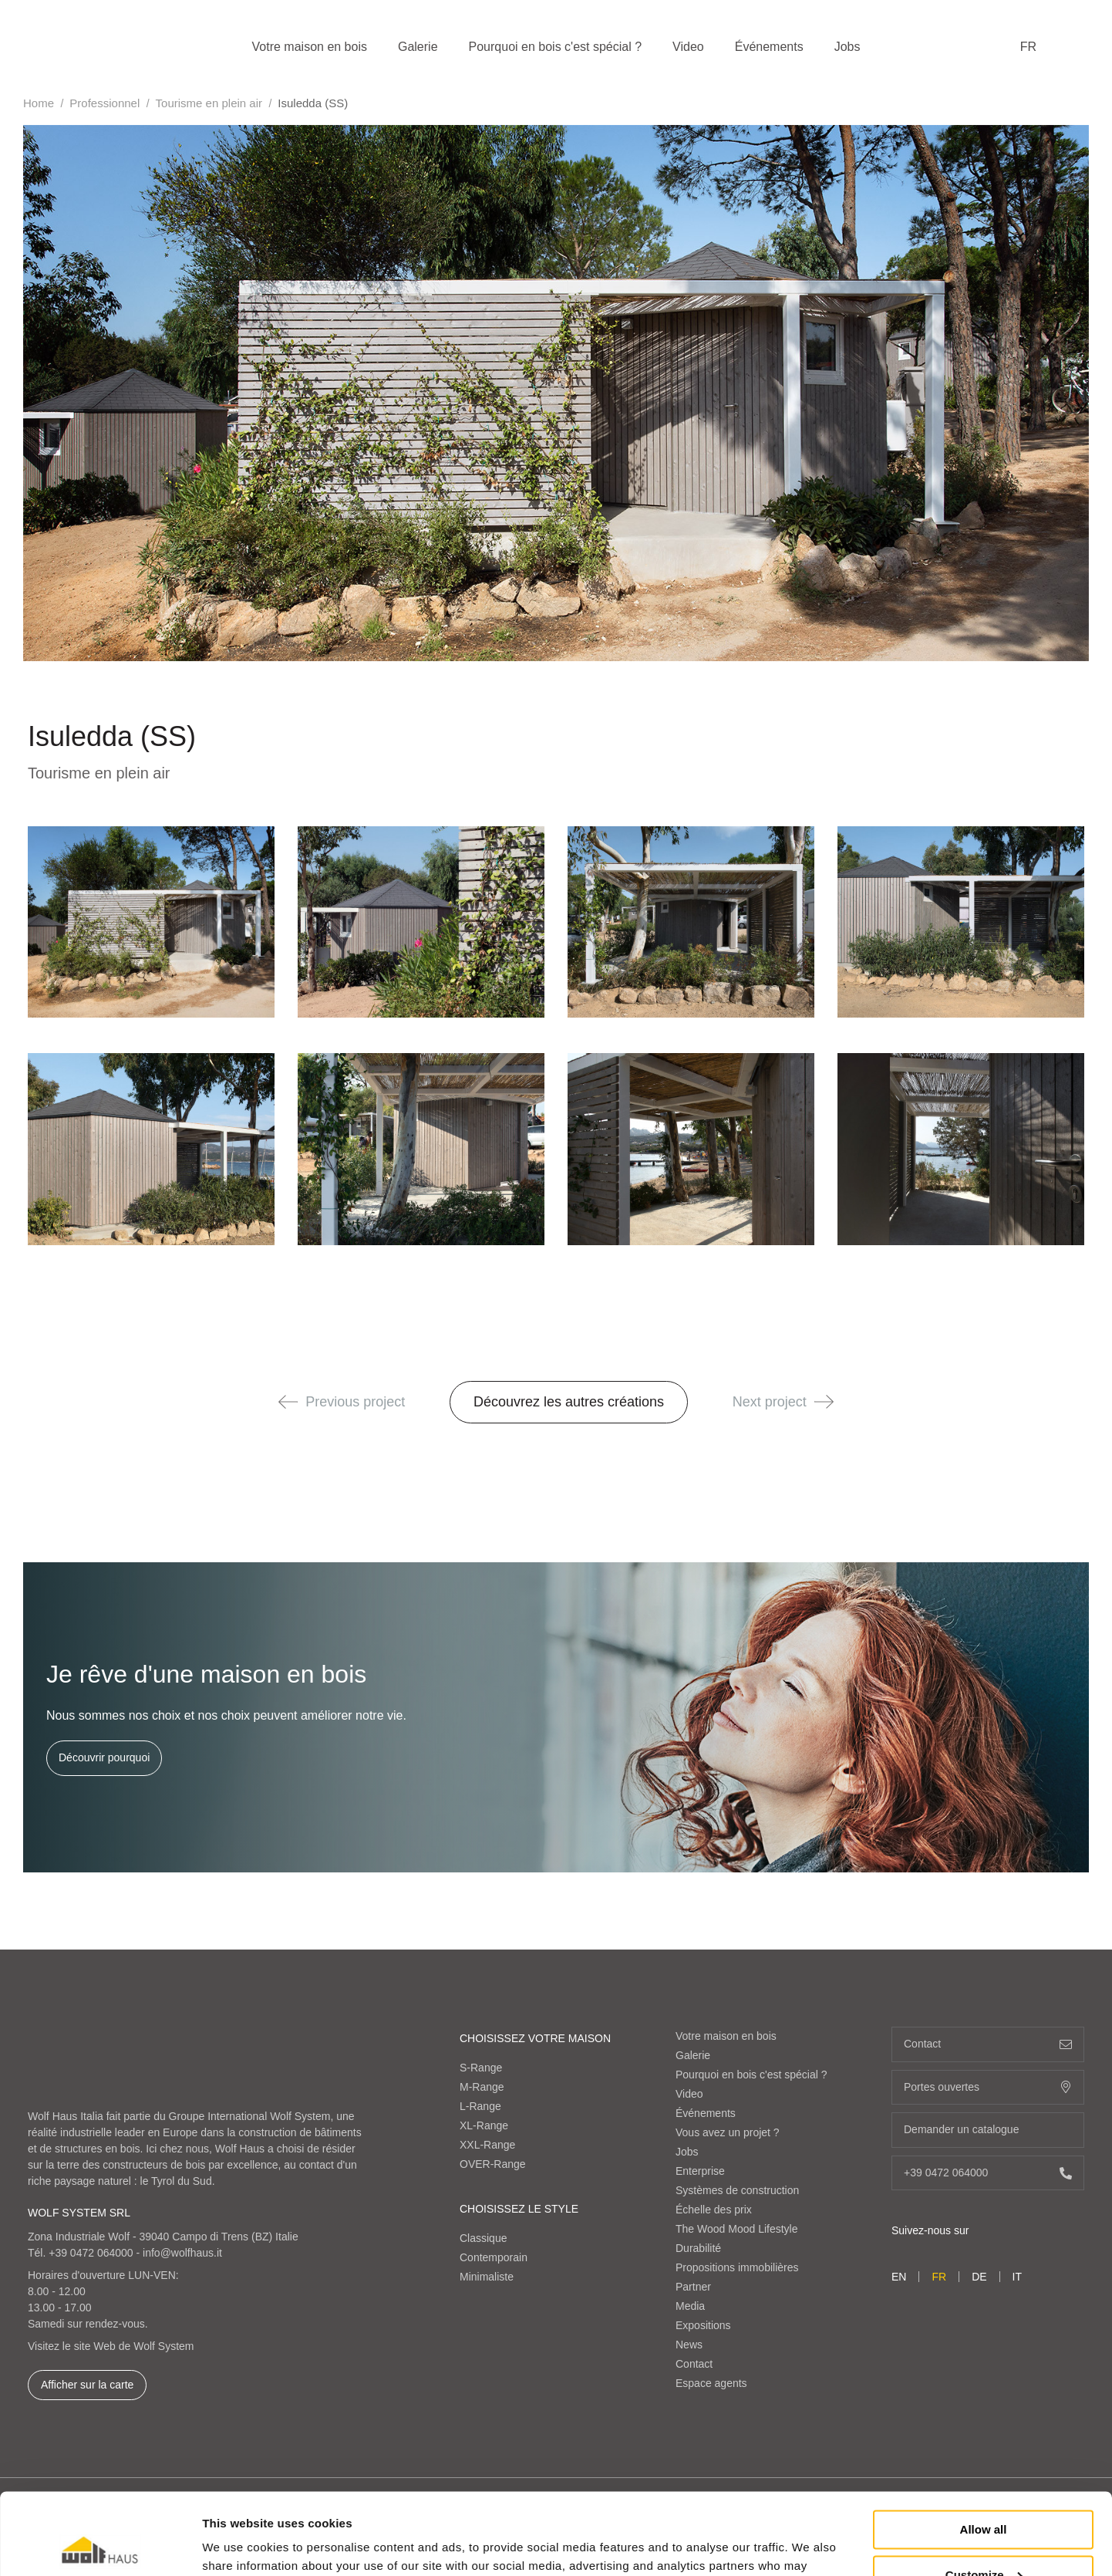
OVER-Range (493, 2164)
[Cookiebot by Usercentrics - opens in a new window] (99, 2545)
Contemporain (493, 2257)
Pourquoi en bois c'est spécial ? (555, 46)
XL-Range (484, 2125)
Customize (984, 2493)
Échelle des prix (714, 2209)
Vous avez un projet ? (728, 2132)
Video (688, 46)
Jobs (847, 46)
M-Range (482, 2087)
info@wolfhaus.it (182, 2253)
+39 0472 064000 (91, 2253)
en (898, 2276)
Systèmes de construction (737, 2190)
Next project (783, 1402)
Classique (483, 2238)
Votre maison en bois (309, 46)
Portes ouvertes (988, 2087)
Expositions (703, 2325)
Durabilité (698, 2248)
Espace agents (711, 2383)
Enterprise (700, 2171)
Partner (693, 2287)
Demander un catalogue (988, 2129)
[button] (288, 1402)
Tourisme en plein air (209, 103)
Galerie (418, 46)
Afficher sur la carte (87, 2384)
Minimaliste (487, 2276)
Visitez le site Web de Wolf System (111, 2346)
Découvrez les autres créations (568, 1402)
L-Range (480, 2106)
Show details (238, 2545)
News (689, 2344)
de (979, 2276)
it (1017, 2276)
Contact (694, 2364)
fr (1028, 46)
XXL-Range (487, 2145)
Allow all (983, 2448)
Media (690, 2306)
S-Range (481, 2067)
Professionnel (104, 103)
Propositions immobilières (737, 2267)
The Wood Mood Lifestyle (737, 2229)
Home (38, 103)
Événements (769, 46)
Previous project (341, 1402)
